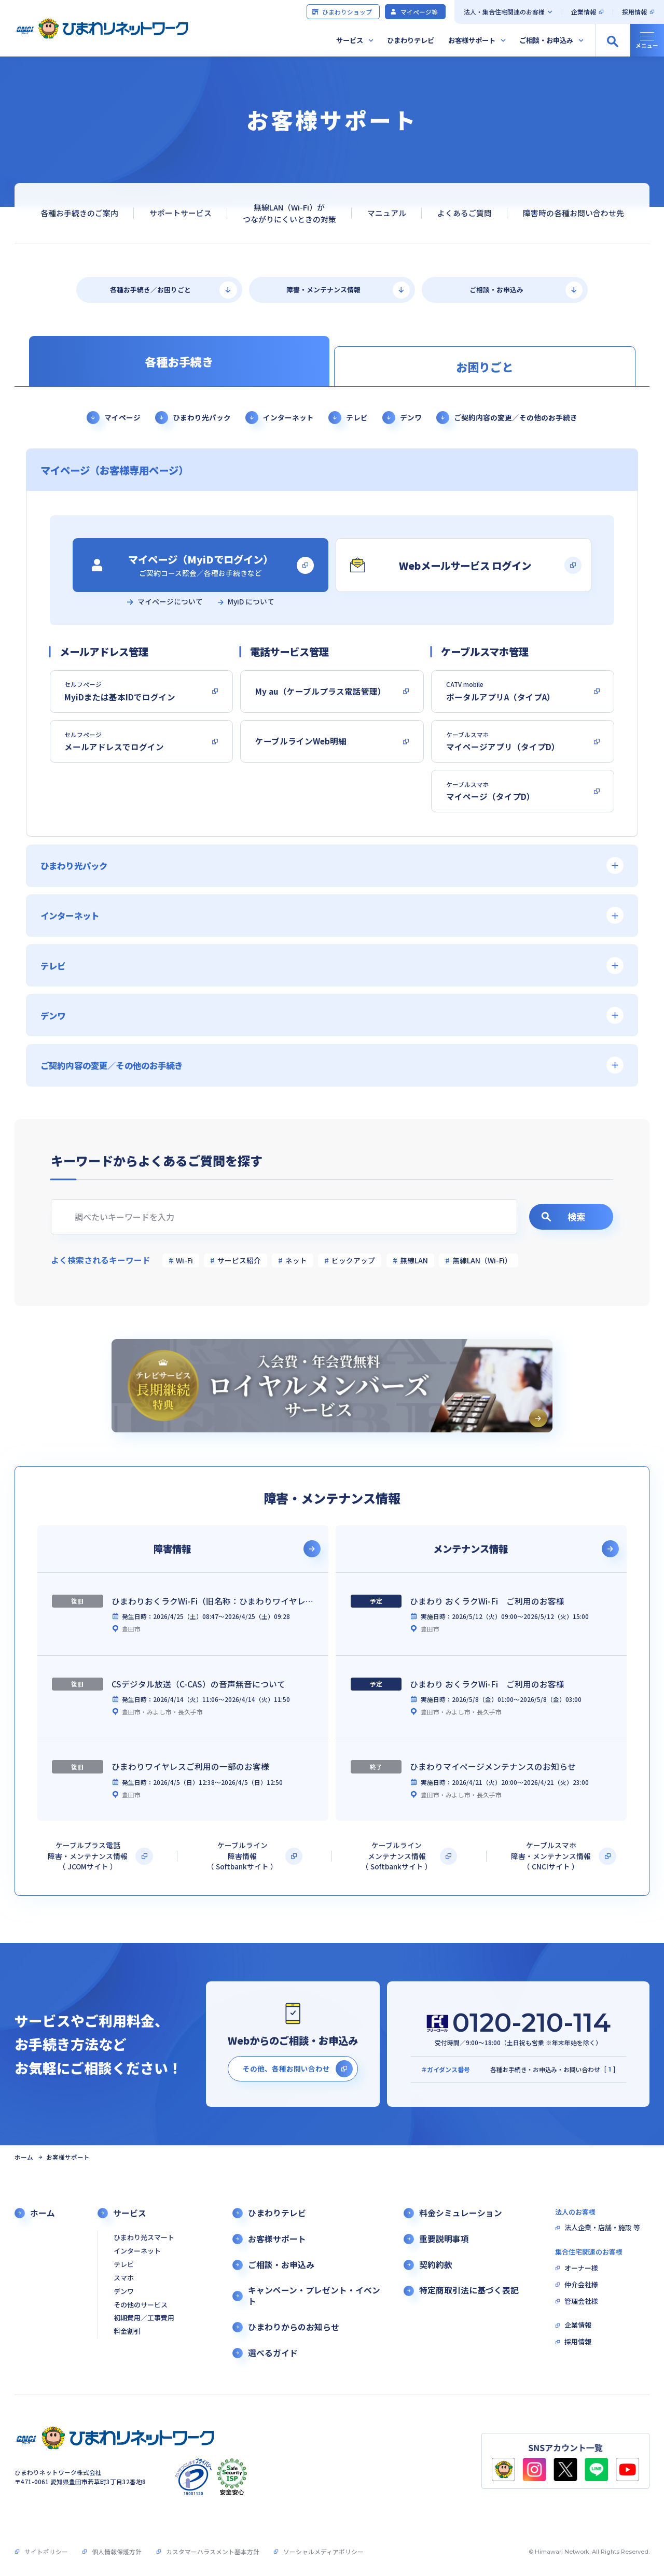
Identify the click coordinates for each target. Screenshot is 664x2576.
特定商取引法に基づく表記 (469, 2290)
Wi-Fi (184, 1260)
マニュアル (386, 212)
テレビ (357, 417)
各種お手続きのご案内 (79, 212)
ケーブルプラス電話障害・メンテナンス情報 (88, 1856)
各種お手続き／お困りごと (150, 289)
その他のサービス (141, 2305)
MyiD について (251, 602)
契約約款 (435, 2265)
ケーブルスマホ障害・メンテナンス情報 (551, 1856)
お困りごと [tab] (484, 366)
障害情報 (172, 1548)
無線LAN (414, 1260)
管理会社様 (581, 2301)
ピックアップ (353, 1260)
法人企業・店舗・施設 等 (602, 2227)
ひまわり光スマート (144, 2237)
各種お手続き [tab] (179, 361)
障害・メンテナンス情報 (323, 289)
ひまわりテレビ (410, 40)
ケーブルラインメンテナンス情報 (397, 1856)
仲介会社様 (581, 2285)
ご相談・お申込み (546, 40)
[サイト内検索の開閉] (613, 40)
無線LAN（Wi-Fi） (482, 1260)
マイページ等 (414, 11)
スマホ (124, 2278)
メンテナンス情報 (470, 1548)
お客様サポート (471, 40)
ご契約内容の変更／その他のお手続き (515, 417)
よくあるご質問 (464, 212)
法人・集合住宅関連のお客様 (504, 11)
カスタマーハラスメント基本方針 (212, 2551)
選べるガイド (273, 2353)
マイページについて (170, 602)
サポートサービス (180, 212)
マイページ (122, 417)
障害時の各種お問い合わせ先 (573, 212)
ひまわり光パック (202, 417)
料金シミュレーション (460, 2213)
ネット (296, 1260)
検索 (563, 1216)
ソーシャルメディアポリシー (323, 2551)
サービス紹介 (239, 1260)
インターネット (288, 417)
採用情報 (634, 11)
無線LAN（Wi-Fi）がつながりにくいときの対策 (289, 213)
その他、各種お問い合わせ (286, 2068)
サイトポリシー (46, 2551)
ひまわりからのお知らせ (293, 2327)
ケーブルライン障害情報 (242, 1856)
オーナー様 (581, 2268)
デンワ (411, 417)
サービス (349, 40)
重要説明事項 (444, 2239)
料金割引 (127, 2331)
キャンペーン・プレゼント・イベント (314, 2295)
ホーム (24, 2157)
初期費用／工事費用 (144, 2318)
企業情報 (583, 11)
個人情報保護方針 (117, 2551)
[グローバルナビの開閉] (647, 40)
